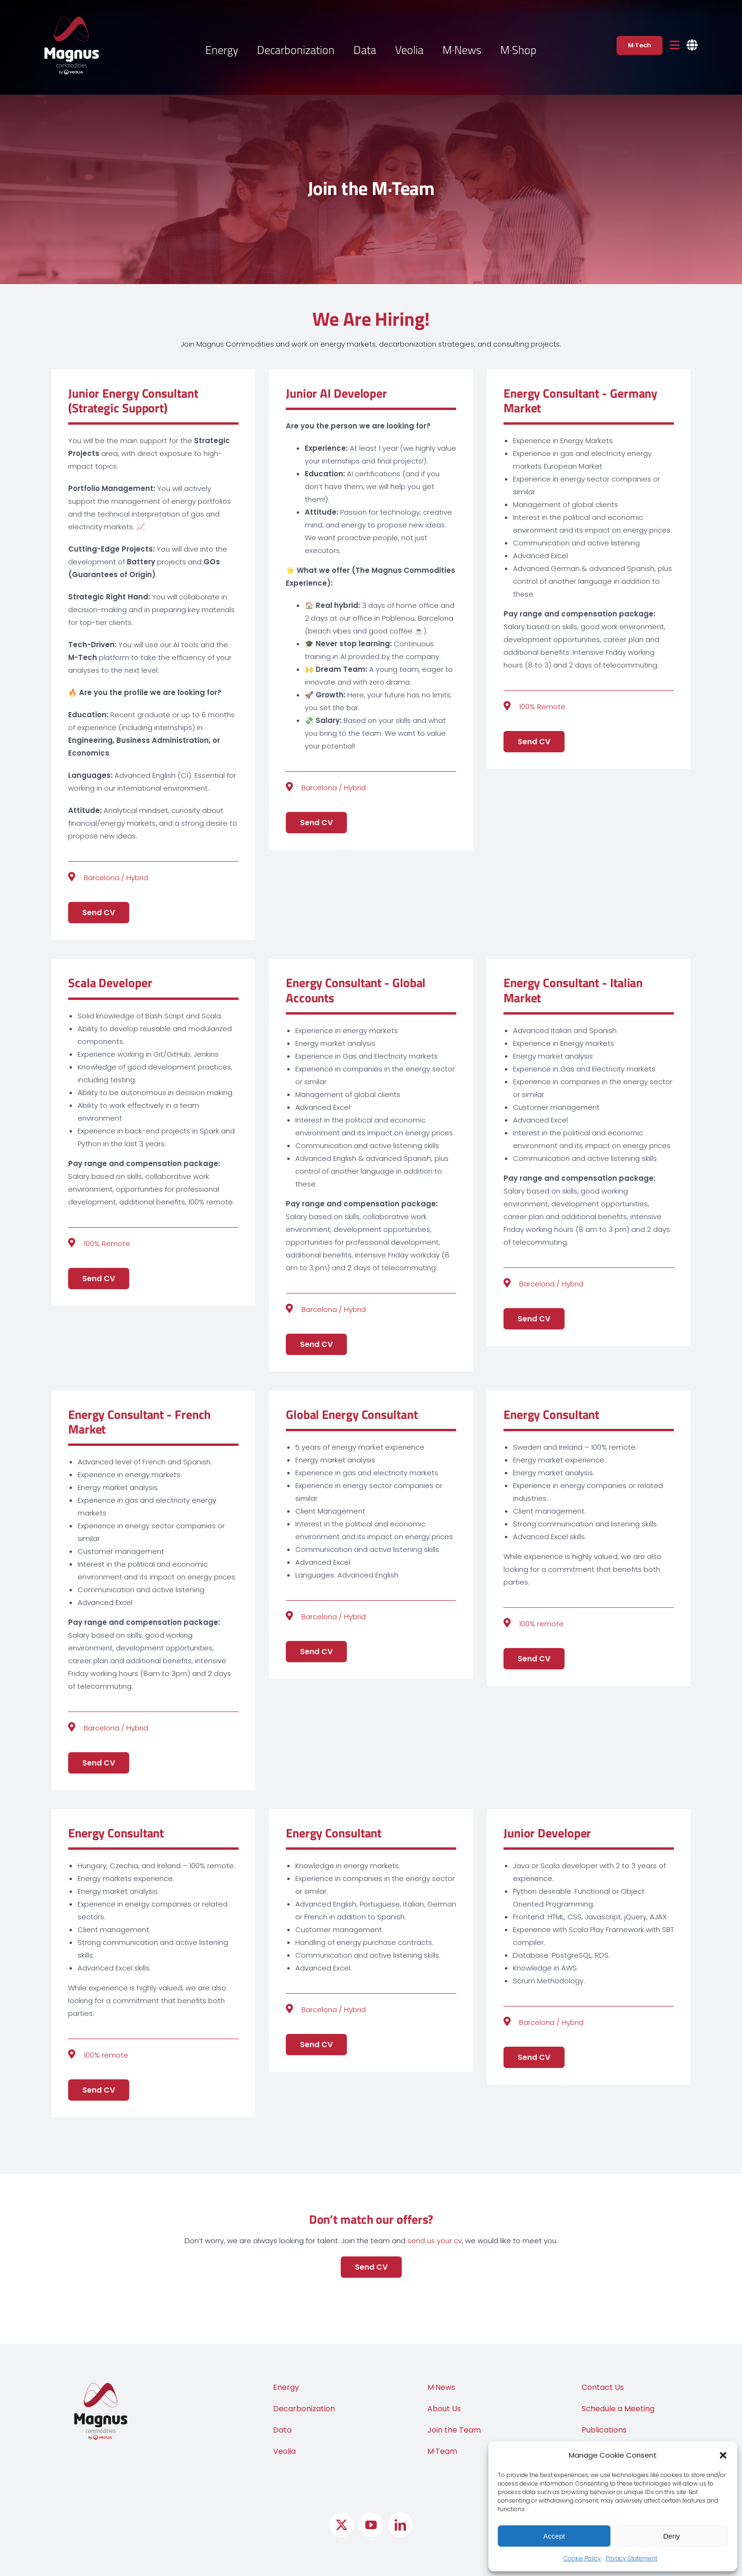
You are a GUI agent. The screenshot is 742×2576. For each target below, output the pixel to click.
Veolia (284, 2451)
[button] (723, 2455)
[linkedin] (400, 2525)
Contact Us (603, 2387)
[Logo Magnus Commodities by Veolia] (71, 20)
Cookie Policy (582, 2558)
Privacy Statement (631, 2558)
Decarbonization (304, 2408)
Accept (554, 2536)
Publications (604, 2429)
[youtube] (371, 2525)
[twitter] (341, 2525)
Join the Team (454, 2429)
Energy (286, 2387)
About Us (444, 2408)
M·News (441, 2387)
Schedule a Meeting (618, 2408)
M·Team (442, 2451)
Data (282, 2429)
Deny (671, 2536)
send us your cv (434, 2241)
